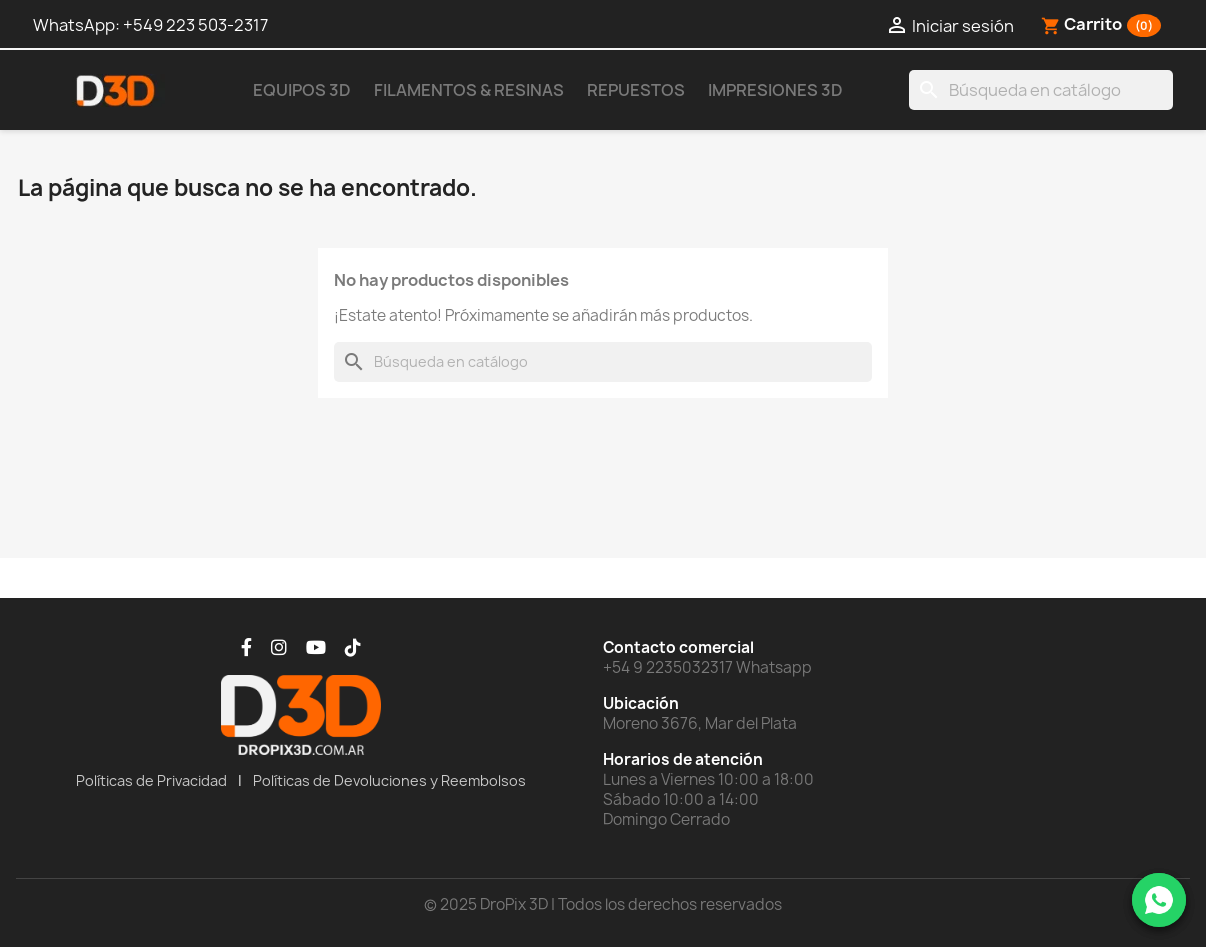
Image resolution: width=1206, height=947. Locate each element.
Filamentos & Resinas (469, 90)
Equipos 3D (302, 90)
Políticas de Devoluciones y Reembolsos (389, 780)
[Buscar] (1041, 90)
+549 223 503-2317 (195, 25)
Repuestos (636, 90)
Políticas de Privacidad (151, 780)
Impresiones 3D (775, 90)
